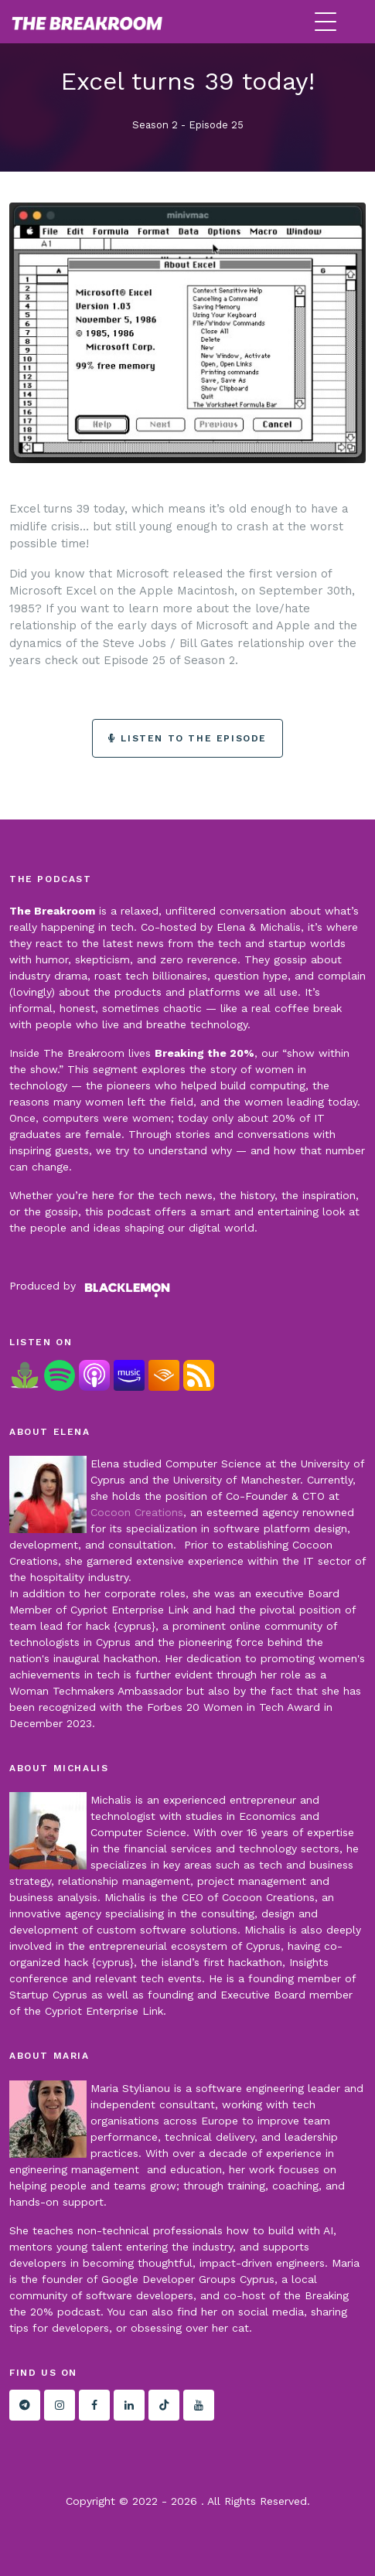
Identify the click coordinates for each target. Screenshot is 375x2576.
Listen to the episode (187, 738)
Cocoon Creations (136, 1512)
